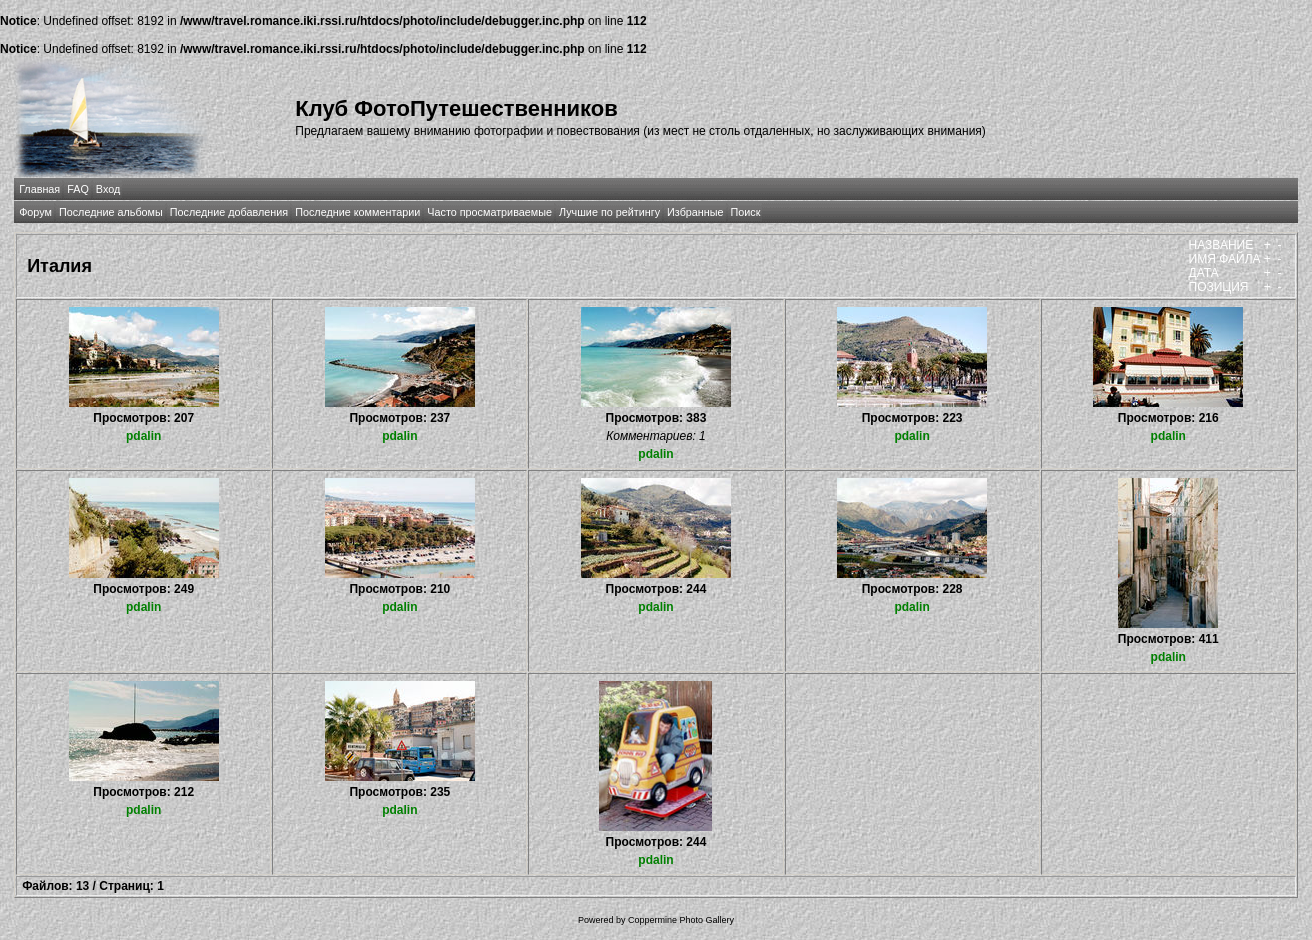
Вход (108, 189)
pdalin (143, 436)
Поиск (746, 212)
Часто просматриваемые (489, 212)
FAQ (78, 189)
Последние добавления (229, 212)
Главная (39, 189)
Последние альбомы (111, 212)
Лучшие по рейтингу (609, 212)
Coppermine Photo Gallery (681, 920)
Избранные (695, 212)
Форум (35, 212)
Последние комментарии (357, 212)
